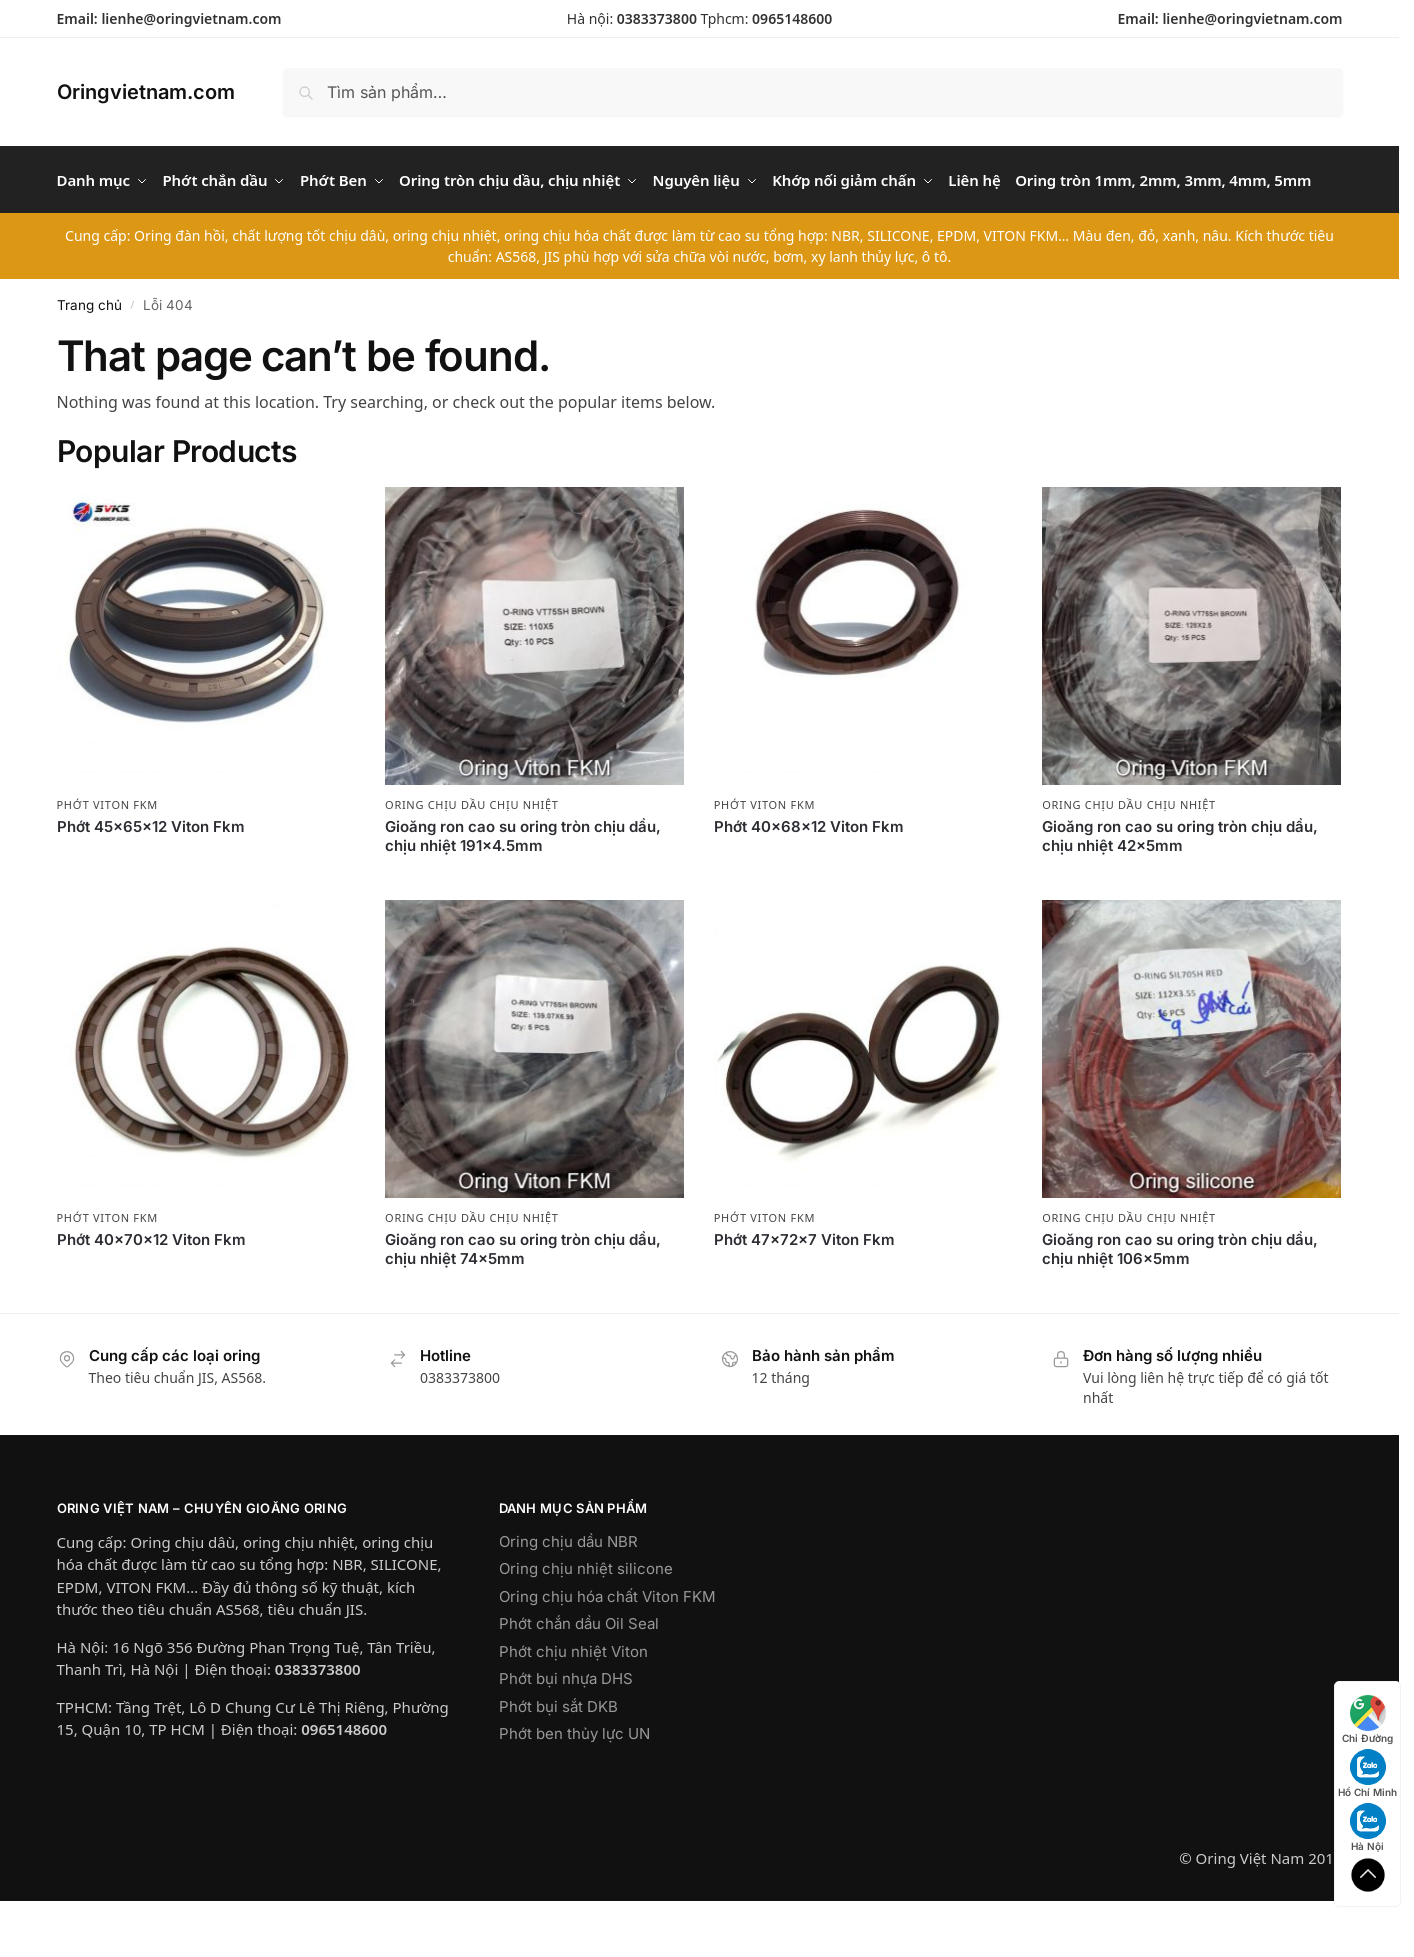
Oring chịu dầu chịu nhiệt (472, 861)
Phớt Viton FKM (107, 861)
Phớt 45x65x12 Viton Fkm (151, 882)
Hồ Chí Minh (1367, 1773)
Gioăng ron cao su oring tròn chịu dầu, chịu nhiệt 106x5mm (1180, 1305)
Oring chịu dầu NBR (568, 1597)
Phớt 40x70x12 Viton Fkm (151, 1295)
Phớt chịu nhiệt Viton (573, 1707)
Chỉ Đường (1367, 1719)
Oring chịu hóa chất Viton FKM (607, 1652)
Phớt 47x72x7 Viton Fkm (804, 1295)
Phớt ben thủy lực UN (574, 1789)
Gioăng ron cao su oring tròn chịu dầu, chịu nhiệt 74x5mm (523, 1305)
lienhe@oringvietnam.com (191, 18)
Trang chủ (89, 361)
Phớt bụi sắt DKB (558, 1762)
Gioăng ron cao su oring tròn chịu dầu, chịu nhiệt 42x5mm (1180, 892)
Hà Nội (1368, 1827)
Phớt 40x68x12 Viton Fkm (809, 882)
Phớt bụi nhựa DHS (566, 1734)
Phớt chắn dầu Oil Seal (579, 1679)
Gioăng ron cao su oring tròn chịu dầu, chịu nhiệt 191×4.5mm (523, 892)
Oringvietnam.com (146, 92)
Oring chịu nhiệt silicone (586, 1624)
